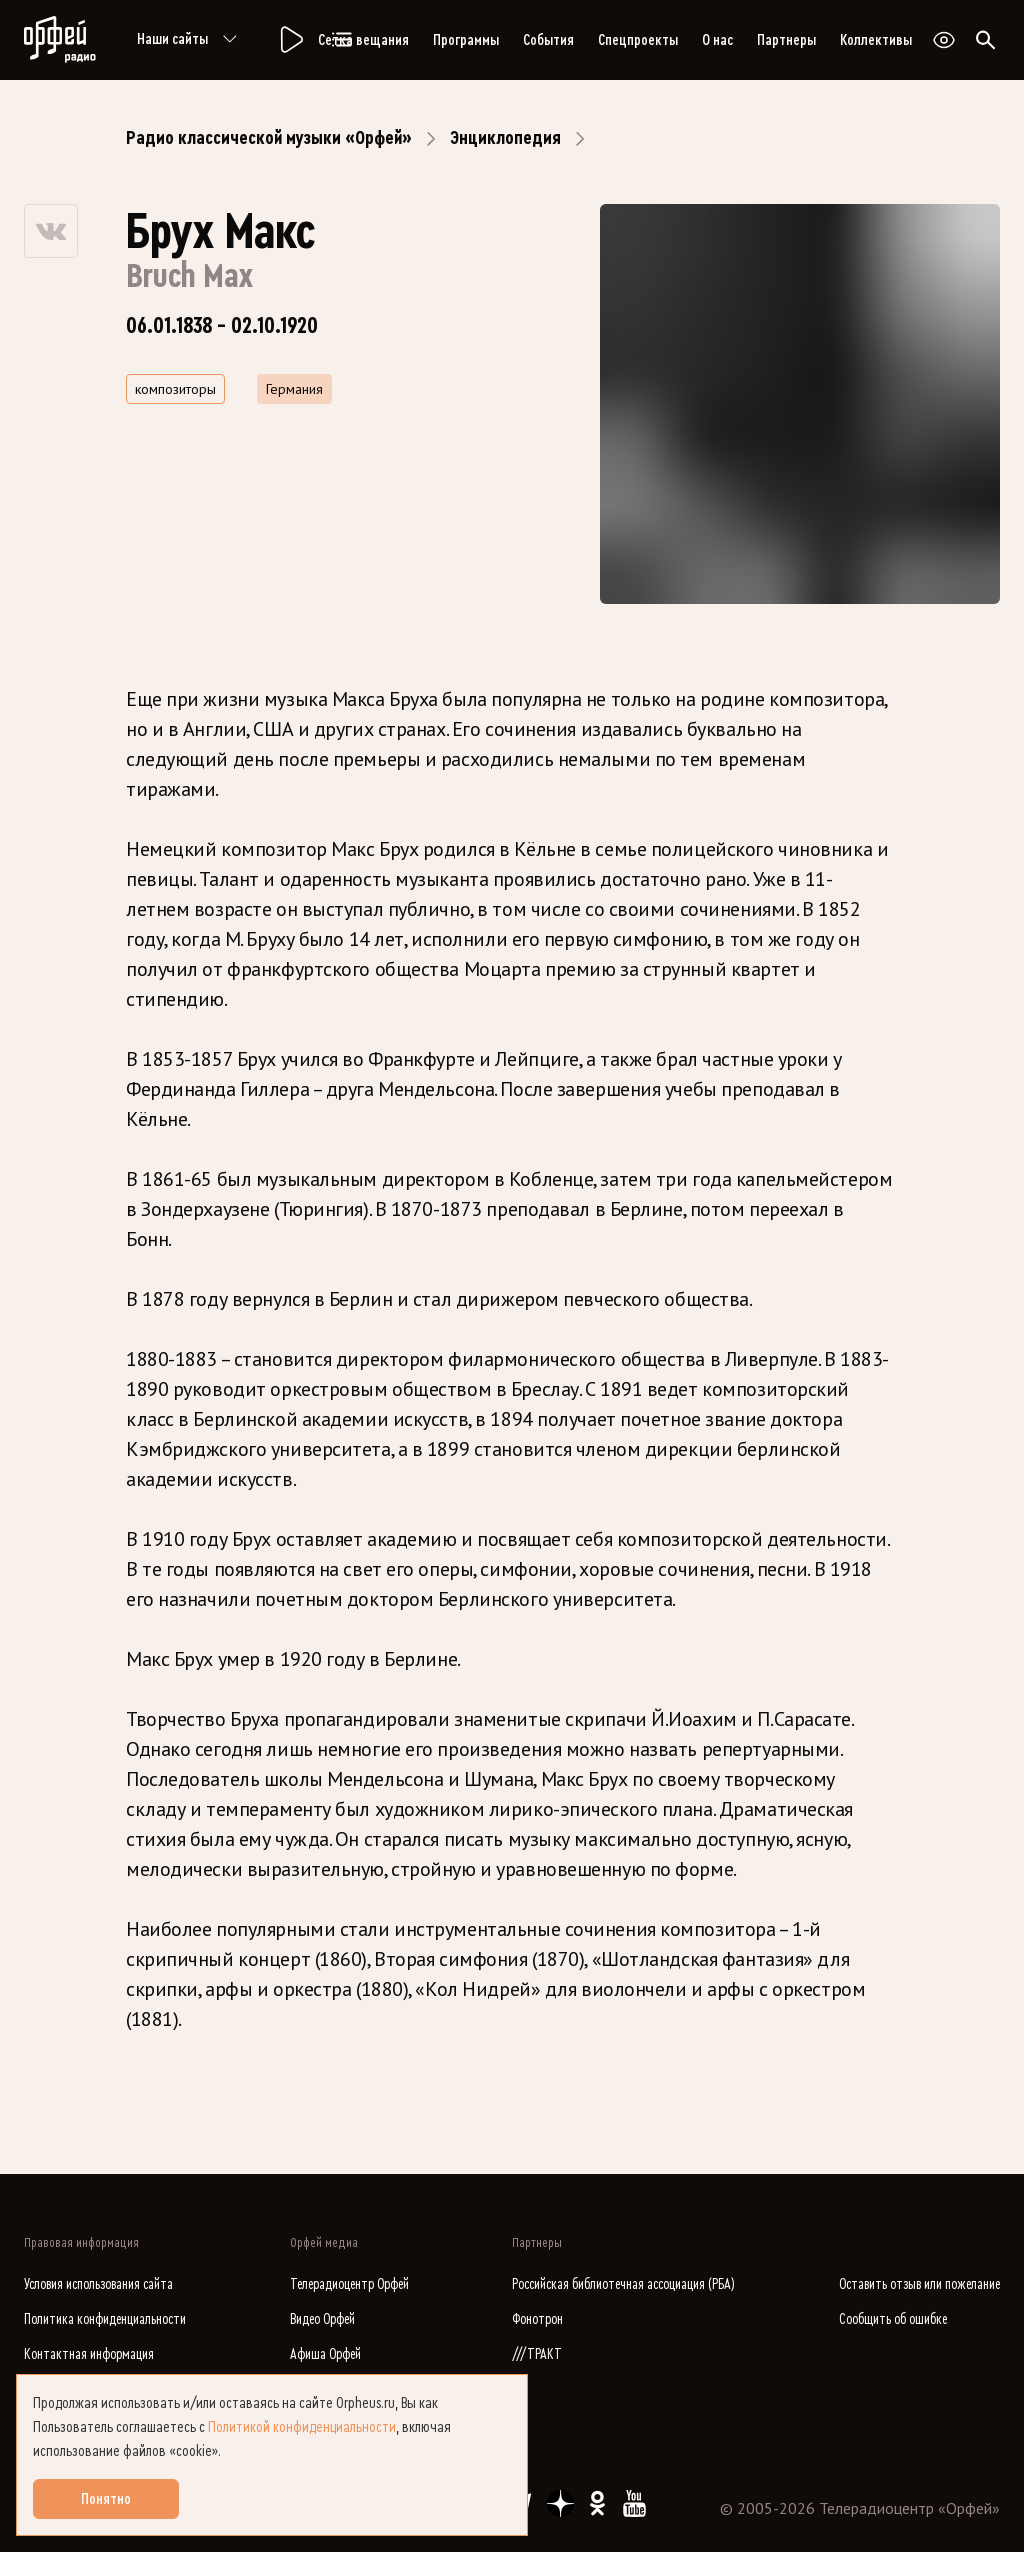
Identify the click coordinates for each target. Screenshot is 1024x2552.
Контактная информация (89, 2354)
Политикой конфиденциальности (302, 2427)
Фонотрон (537, 2319)
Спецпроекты (638, 40)
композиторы (175, 389)
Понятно (106, 2499)
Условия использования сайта (98, 2284)
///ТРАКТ (537, 2354)
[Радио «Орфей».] (290, 40)
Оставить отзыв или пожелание (919, 2284)
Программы (466, 40)
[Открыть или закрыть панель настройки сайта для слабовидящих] (944, 40)
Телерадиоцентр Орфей (349, 2284)
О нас (717, 40)
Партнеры (786, 40)
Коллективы (876, 40)
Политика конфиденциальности (105, 2319)
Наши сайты (190, 40)
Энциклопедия (505, 138)
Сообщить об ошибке (893, 2319)
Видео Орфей (322, 2319)
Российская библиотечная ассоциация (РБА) (623, 2284)
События (548, 40)
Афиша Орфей (325, 2354)
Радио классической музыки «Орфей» (269, 138)
